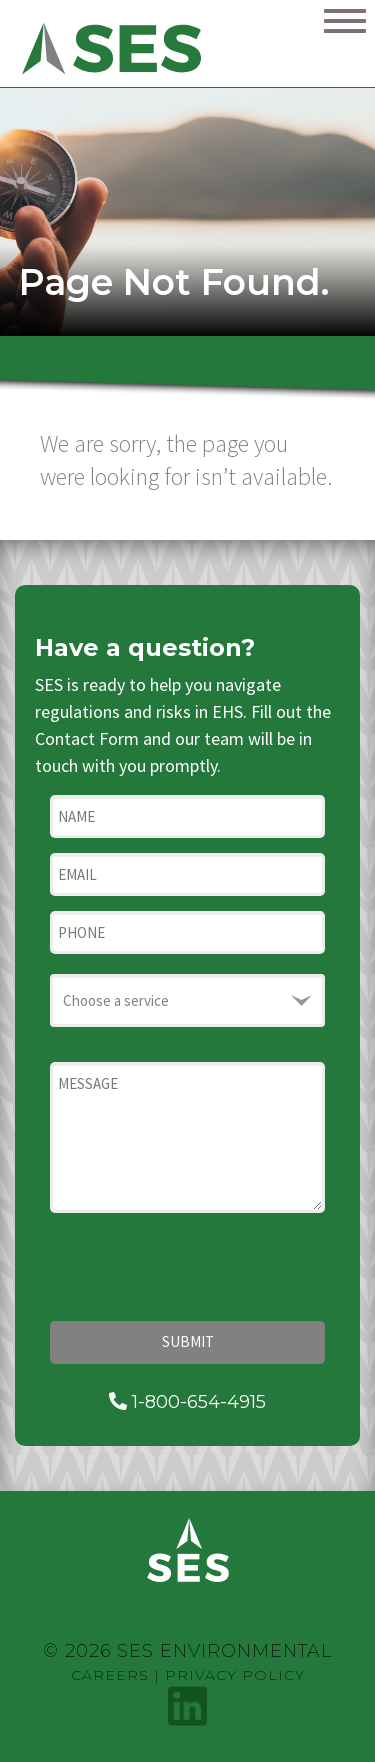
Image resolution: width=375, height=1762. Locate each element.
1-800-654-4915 (187, 1402)
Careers (110, 1675)
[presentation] (202, 1267)
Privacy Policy (235, 1675)
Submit (188, 1341)
